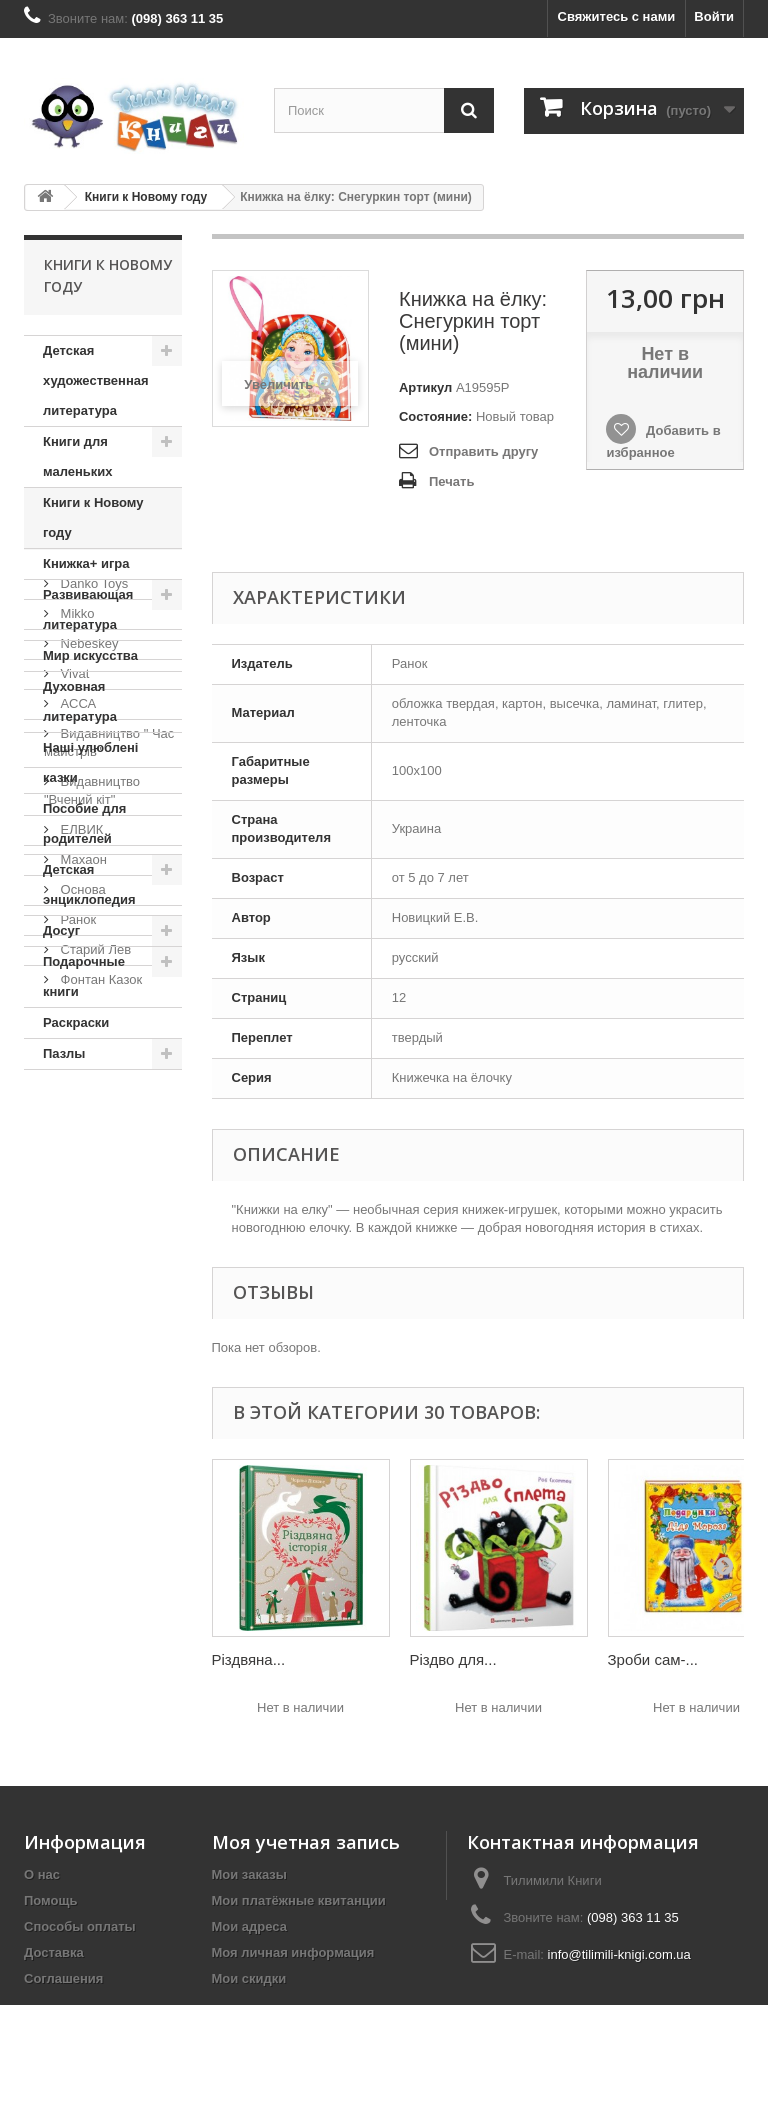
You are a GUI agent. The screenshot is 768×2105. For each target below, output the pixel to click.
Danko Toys (92, 1183)
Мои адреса (249, 1926)
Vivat (73, 1273)
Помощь (50, 1900)
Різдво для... (453, 1659)
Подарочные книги (84, 976)
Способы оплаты (80, 1926)
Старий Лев (94, 1549)
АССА (76, 1303)
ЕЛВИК (80, 1429)
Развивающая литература (88, 609)
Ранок (76, 1519)
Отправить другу (483, 451)
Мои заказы (249, 1874)
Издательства (100, 1129)
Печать (451, 481)
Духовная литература (80, 701)
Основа (81, 1489)
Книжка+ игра (86, 563)
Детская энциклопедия (89, 884)
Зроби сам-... (653, 1659)
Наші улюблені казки (90, 762)
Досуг (61, 930)
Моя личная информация (293, 1952)
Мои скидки (249, 1978)
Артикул (425, 387)
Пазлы (64, 1053)
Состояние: (435, 416)
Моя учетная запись (306, 1842)
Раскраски (76, 1022)
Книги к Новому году (146, 197)
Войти (714, 16)
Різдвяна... (249, 1659)
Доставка (54, 1952)
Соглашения (63, 1978)
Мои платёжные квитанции (299, 1900)
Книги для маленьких (78, 456)
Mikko (76, 1213)
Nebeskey (87, 1243)
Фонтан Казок (99, 1579)
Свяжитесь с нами (617, 16)
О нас (42, 1874)
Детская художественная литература (96, 380)
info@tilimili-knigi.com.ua (619, 1954)
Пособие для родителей (84, 823)
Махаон (82, 1459)
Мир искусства (90, 655)
